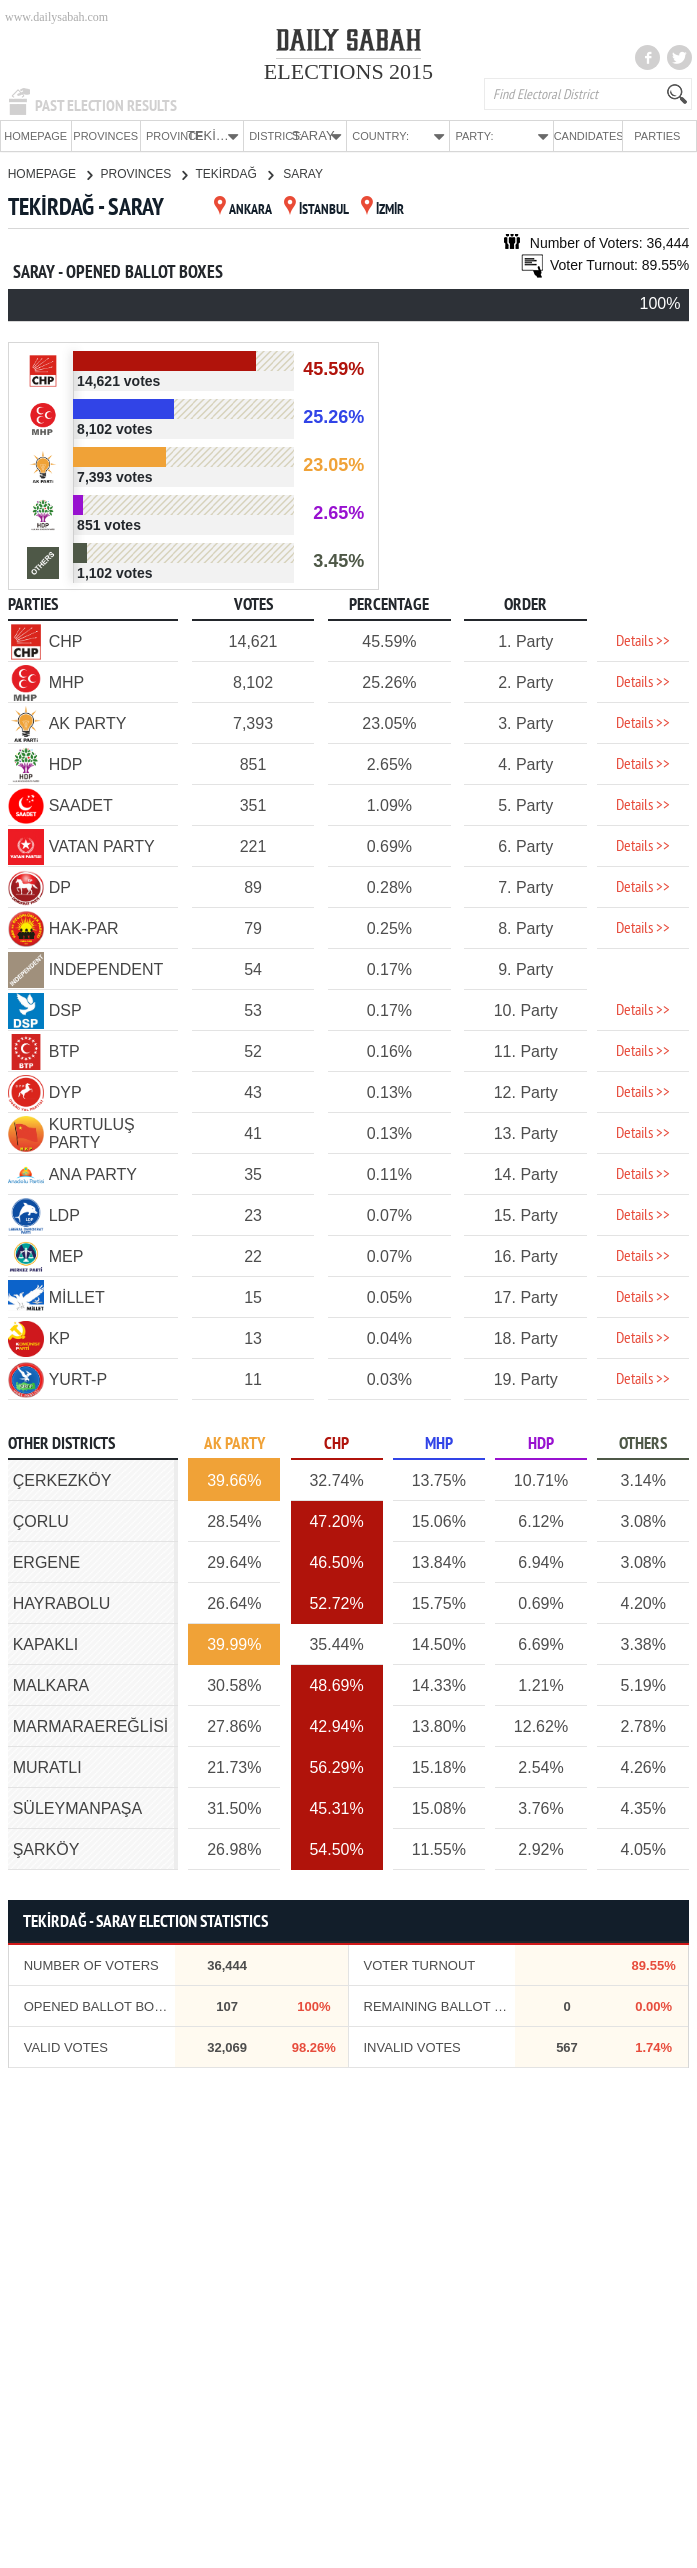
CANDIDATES (588, 136)
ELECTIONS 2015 (348, 71)
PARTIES (657, 136)
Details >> (643, 641)
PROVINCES (105, 136)
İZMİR (382, 209)
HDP (541, 1443)
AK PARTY (234, 1443)
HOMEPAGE (35, 136)
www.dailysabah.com (56, 17)
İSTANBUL (316, 209)
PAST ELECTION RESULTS (106, 106)
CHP (336, 1443)
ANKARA (243, 209)
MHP (439, 1443)
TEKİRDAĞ (234, 173)
